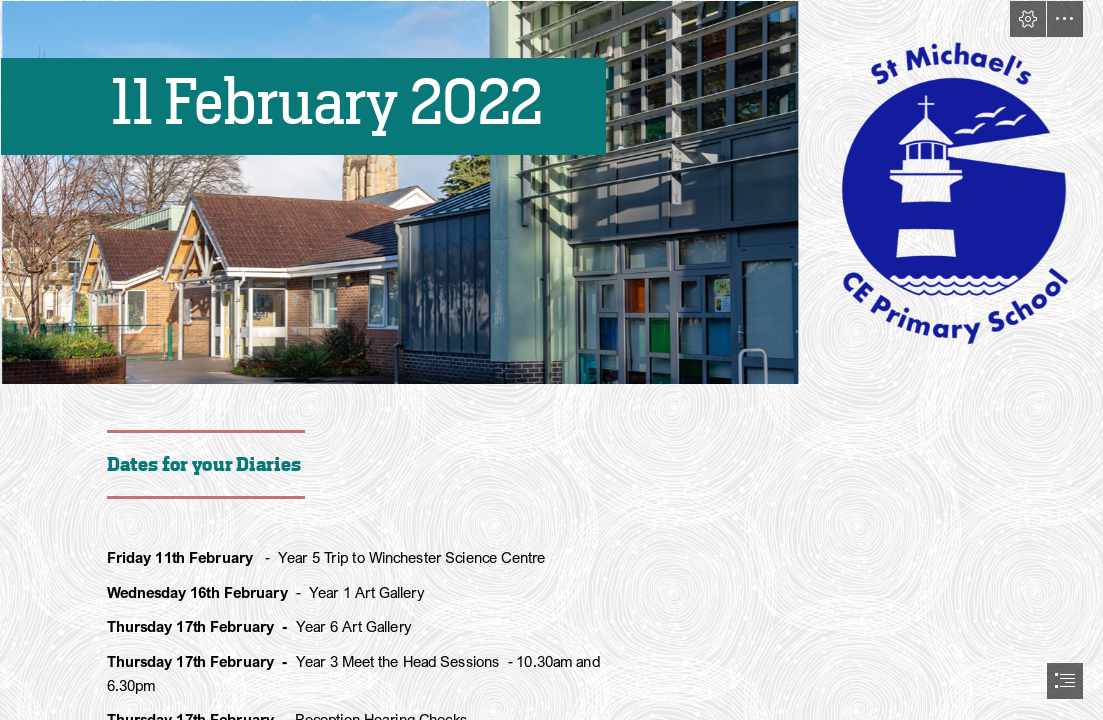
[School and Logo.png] (551, 192)
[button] (1028, 19)
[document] (551, 360)
